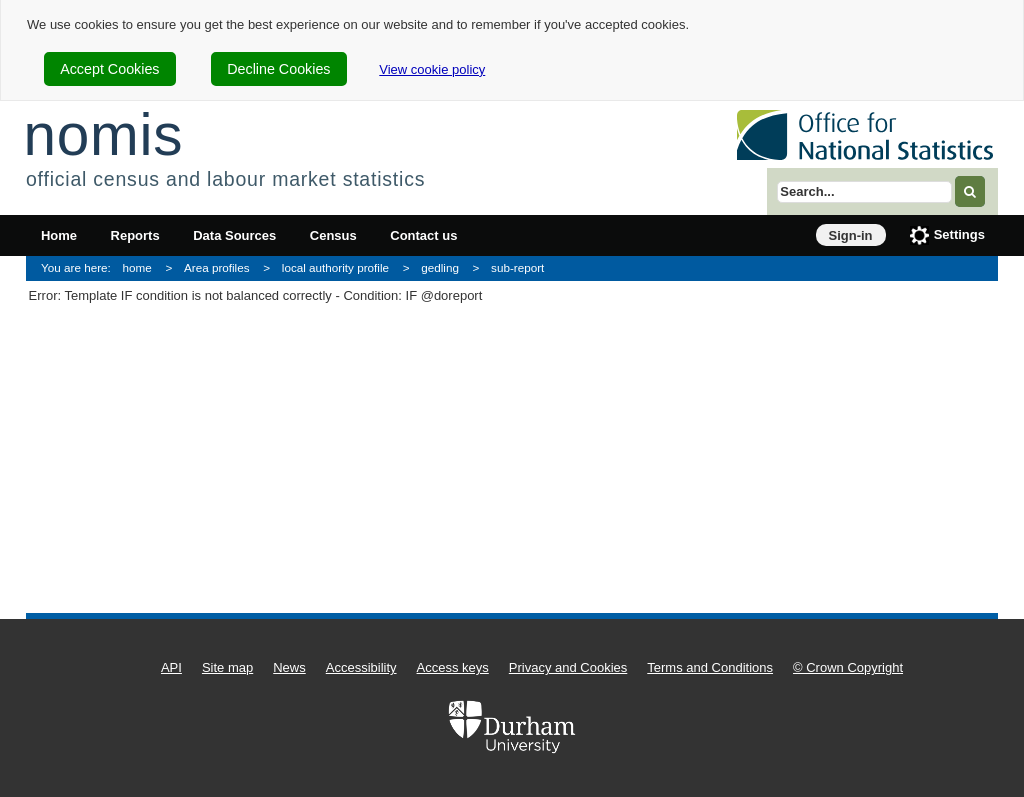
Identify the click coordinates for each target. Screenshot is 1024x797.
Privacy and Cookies (568, 667)
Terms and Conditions (710, 667)
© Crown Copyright (848, 667)
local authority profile (335, 267)
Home (59, 235)
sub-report (517, 267)
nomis (103, 134)
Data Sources (234, 235)
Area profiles (217, 267)
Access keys (453, 667)
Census (333, 235)
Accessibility (361, 667)
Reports (135, 235)
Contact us (423, 235)
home (137, 267)
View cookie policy (432, 69)
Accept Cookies (109, 69)
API (171, 667)
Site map (227, 667)
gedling (440, 267)
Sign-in (851, 235)
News (289, 667)
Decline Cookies (278, 69)
